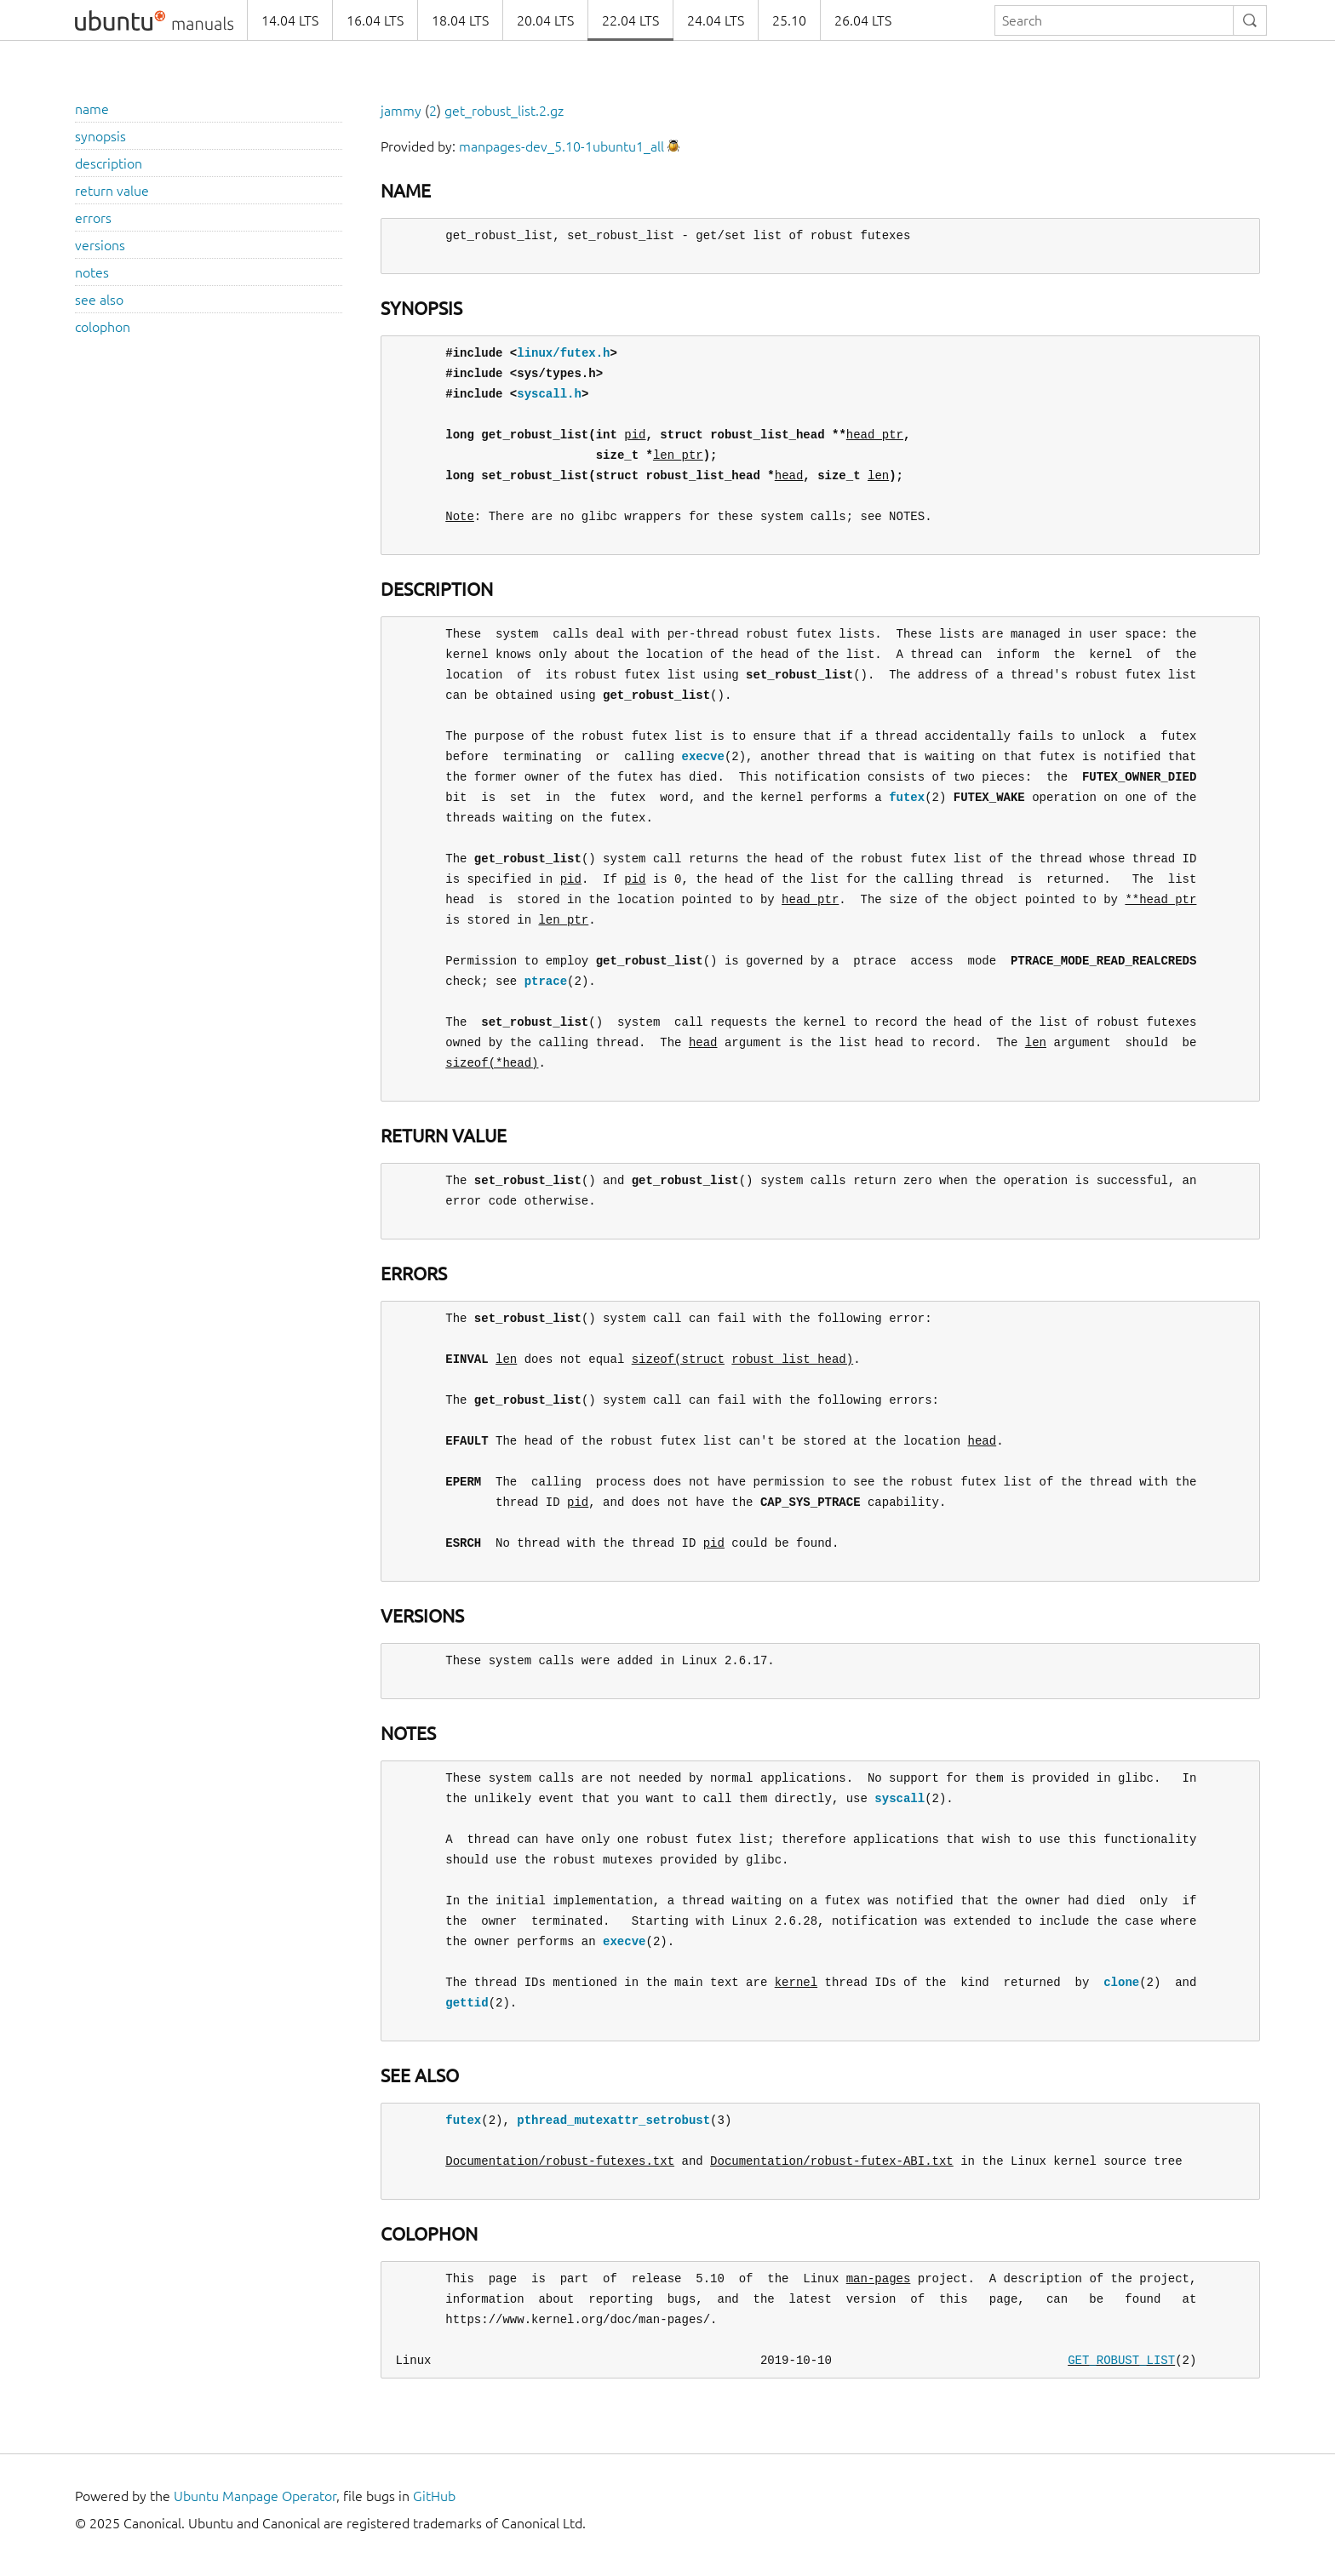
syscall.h (549, 394)
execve (702, 756)
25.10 (789, 20)
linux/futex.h (563, 353)
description (108, 163)
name (92, 109)
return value (112, 190)
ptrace (545, 981)
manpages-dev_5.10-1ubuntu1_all (561, 146)
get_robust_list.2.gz (504, 110)
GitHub (434, 2496)
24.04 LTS (715, 20)
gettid (466, 2003)
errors (93, 218)
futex (907, 797)
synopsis (100, 136)
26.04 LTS (862, 20)
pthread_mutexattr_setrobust (613, 2120)
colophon (102, 327)
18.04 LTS (460, 20)
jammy (401, 110)
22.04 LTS (630, 20)
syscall (899, 1798)
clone (1121, 1982)
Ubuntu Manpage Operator (255, 2496)
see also (99, 299)
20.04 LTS (545, 20)
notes (92, 272)
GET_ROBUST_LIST (1121, 2360)
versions (100, 245)
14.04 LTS (289, 20)
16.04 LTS (375, 20)
